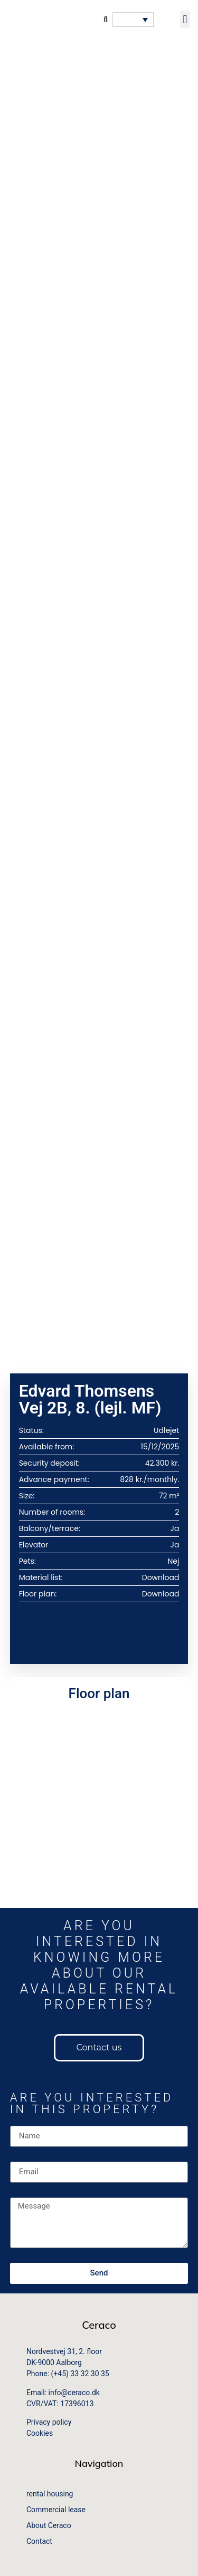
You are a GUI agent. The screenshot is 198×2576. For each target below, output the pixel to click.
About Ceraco (48, 2525)
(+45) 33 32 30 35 (80, 2373)
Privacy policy (48, 2422)
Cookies (39, 2433)
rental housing (49, 2494)
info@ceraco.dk (74, 2392)
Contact (39, 2541)
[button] (185, 19)
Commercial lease (56, 2509)
